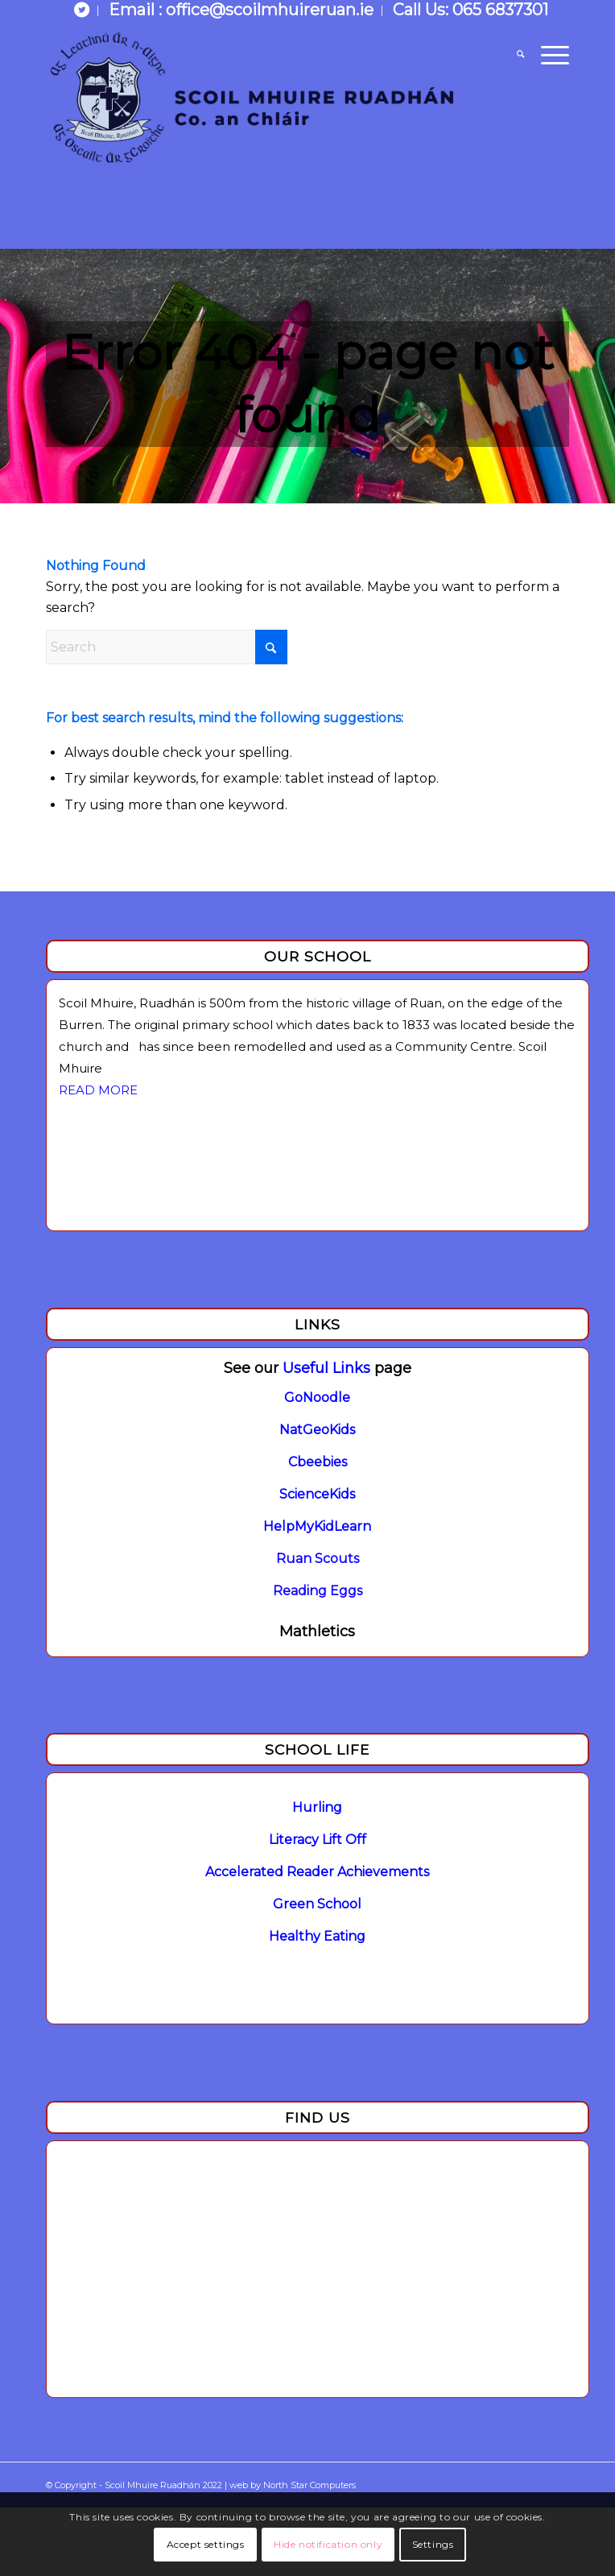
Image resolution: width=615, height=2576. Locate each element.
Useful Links (326, 1368)
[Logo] (255, 93)
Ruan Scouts (317, 1558)
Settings (433, 2544)
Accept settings (206, 2544)
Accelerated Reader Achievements (317, 1871)
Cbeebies (317, 1462)
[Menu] (547, 55)
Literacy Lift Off (317, 1839)
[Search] (512, 55)
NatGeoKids (317, 1429)
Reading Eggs (317, 1590)
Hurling (317, 1807)
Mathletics (317, 1631)
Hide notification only (328, 2544)
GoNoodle (317, 1397)
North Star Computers (309, 2485)
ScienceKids (317, 1494)
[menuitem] (82, 11)
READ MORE (98, 1090)
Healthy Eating (317, 1936)
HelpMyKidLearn (317, 1526)
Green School (317, 1904)
